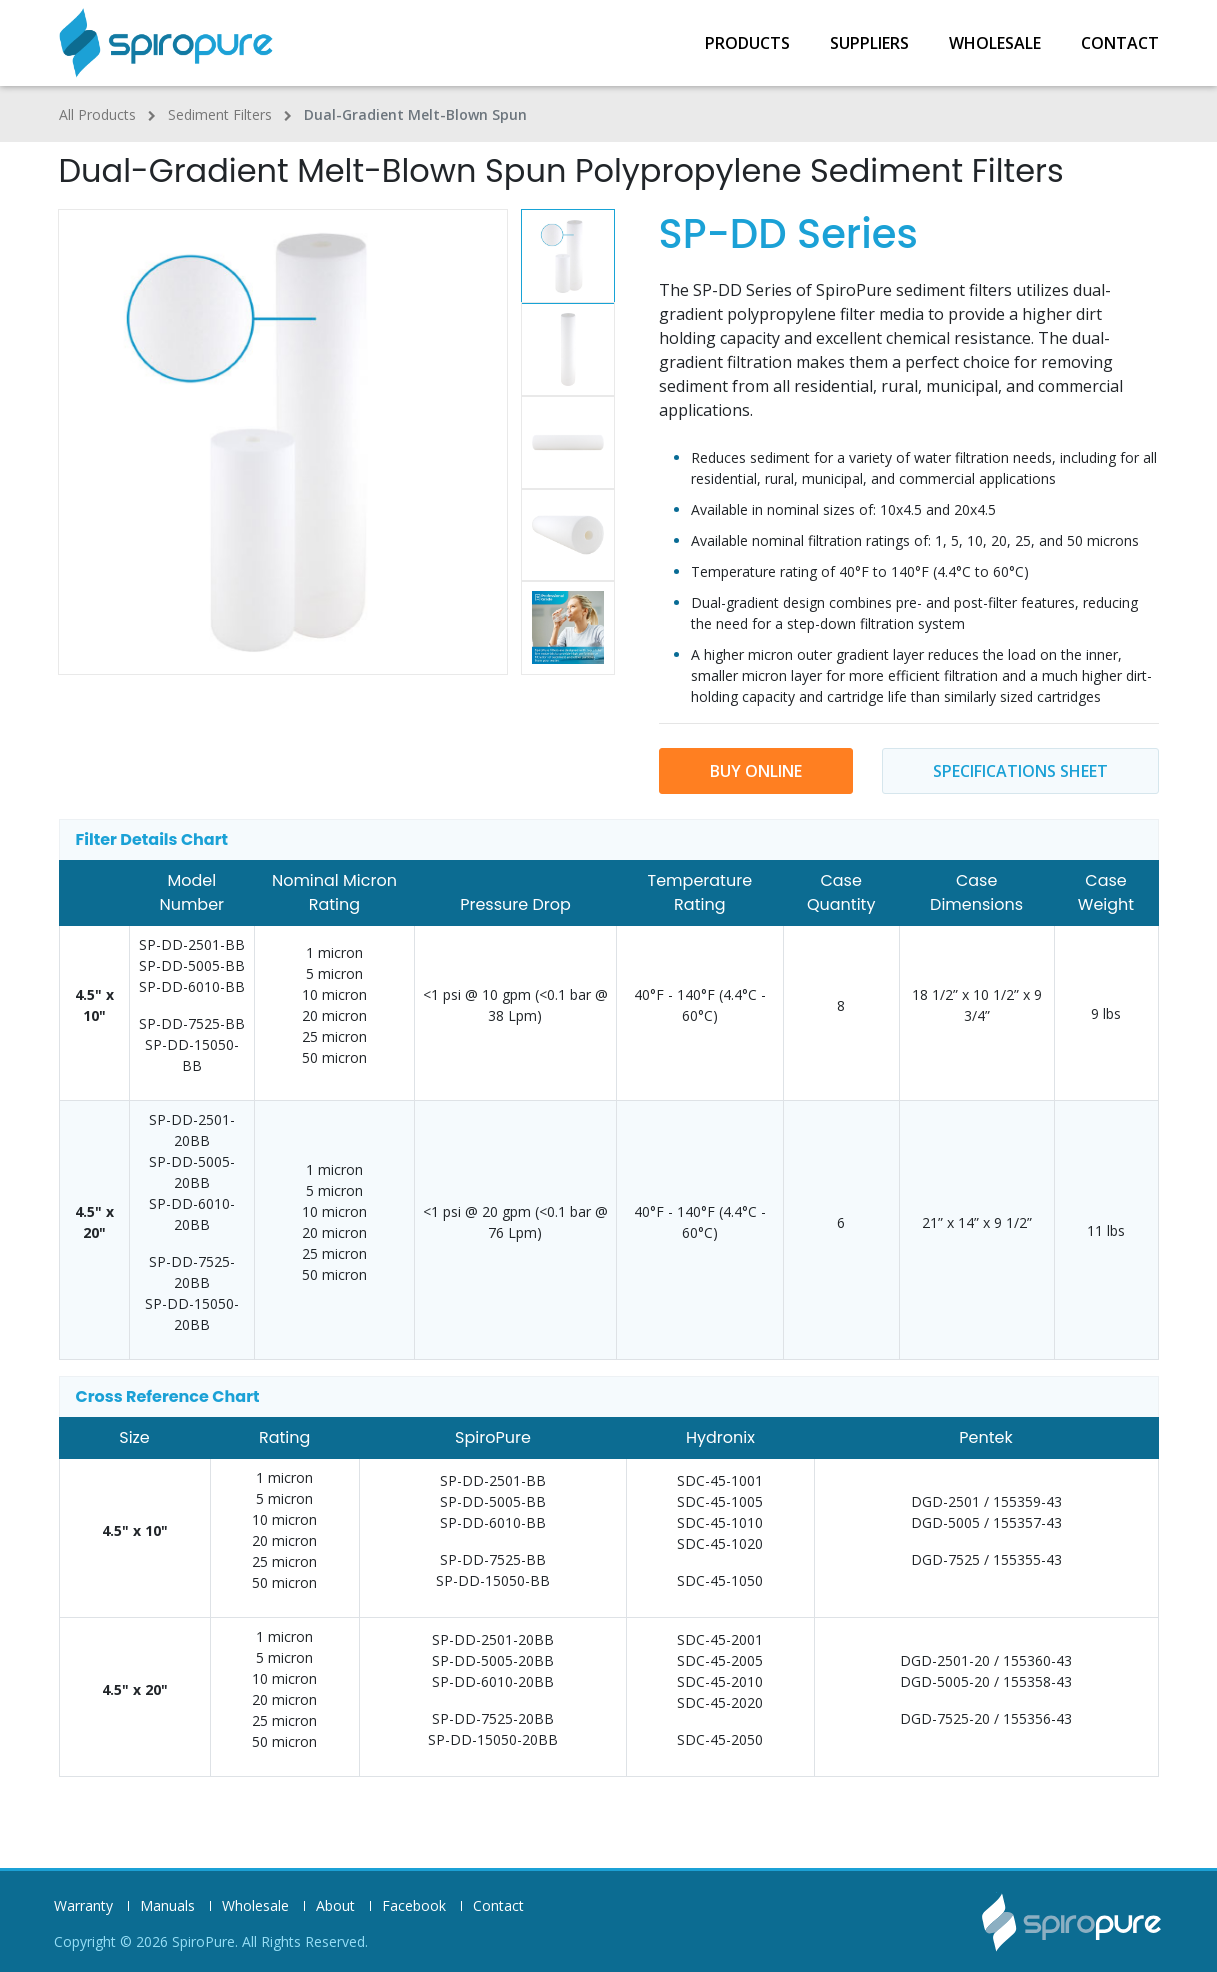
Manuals (167, 1906)
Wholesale (995, 43)
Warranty (83, 1906)
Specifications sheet (1020, 771)
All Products (97, 114)
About (335, 1906)
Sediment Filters (220, 114)
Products (747, 43)
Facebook (414, 1906)
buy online (756, 771)
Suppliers (869, 43)
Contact (1120, 43)
